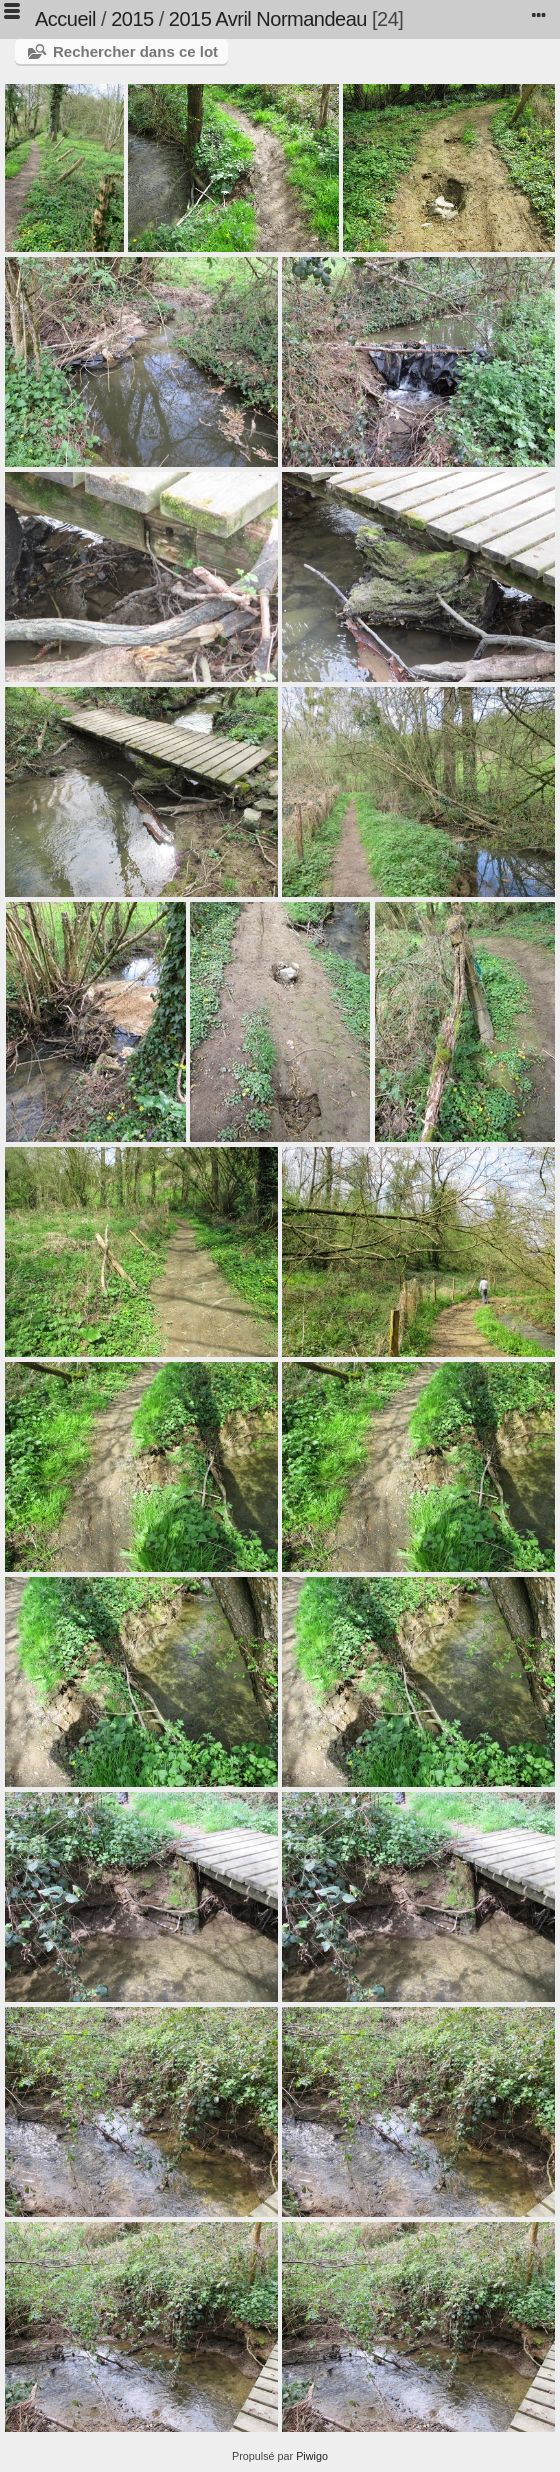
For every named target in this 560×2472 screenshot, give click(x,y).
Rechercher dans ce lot (135, 51)
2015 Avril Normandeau (268, 19)
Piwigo (312, 2456)
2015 (132, 19)
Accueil (65, 19)
